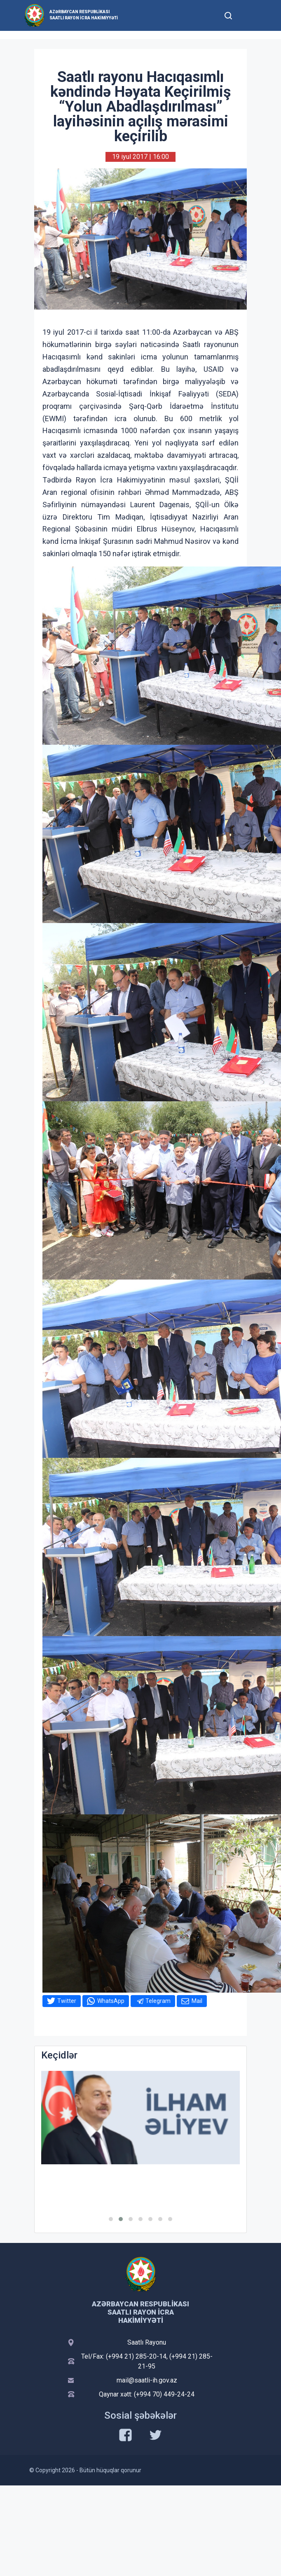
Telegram (158, 2001)
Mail (197, 2001)
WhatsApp (110, 2001)
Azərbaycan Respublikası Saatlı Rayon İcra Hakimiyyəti (83, 14)
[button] (111, 2219)
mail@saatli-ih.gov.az (147, 2380)
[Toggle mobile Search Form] (228, 14)
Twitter (66, 2001)
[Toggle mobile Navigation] (248, 15)
